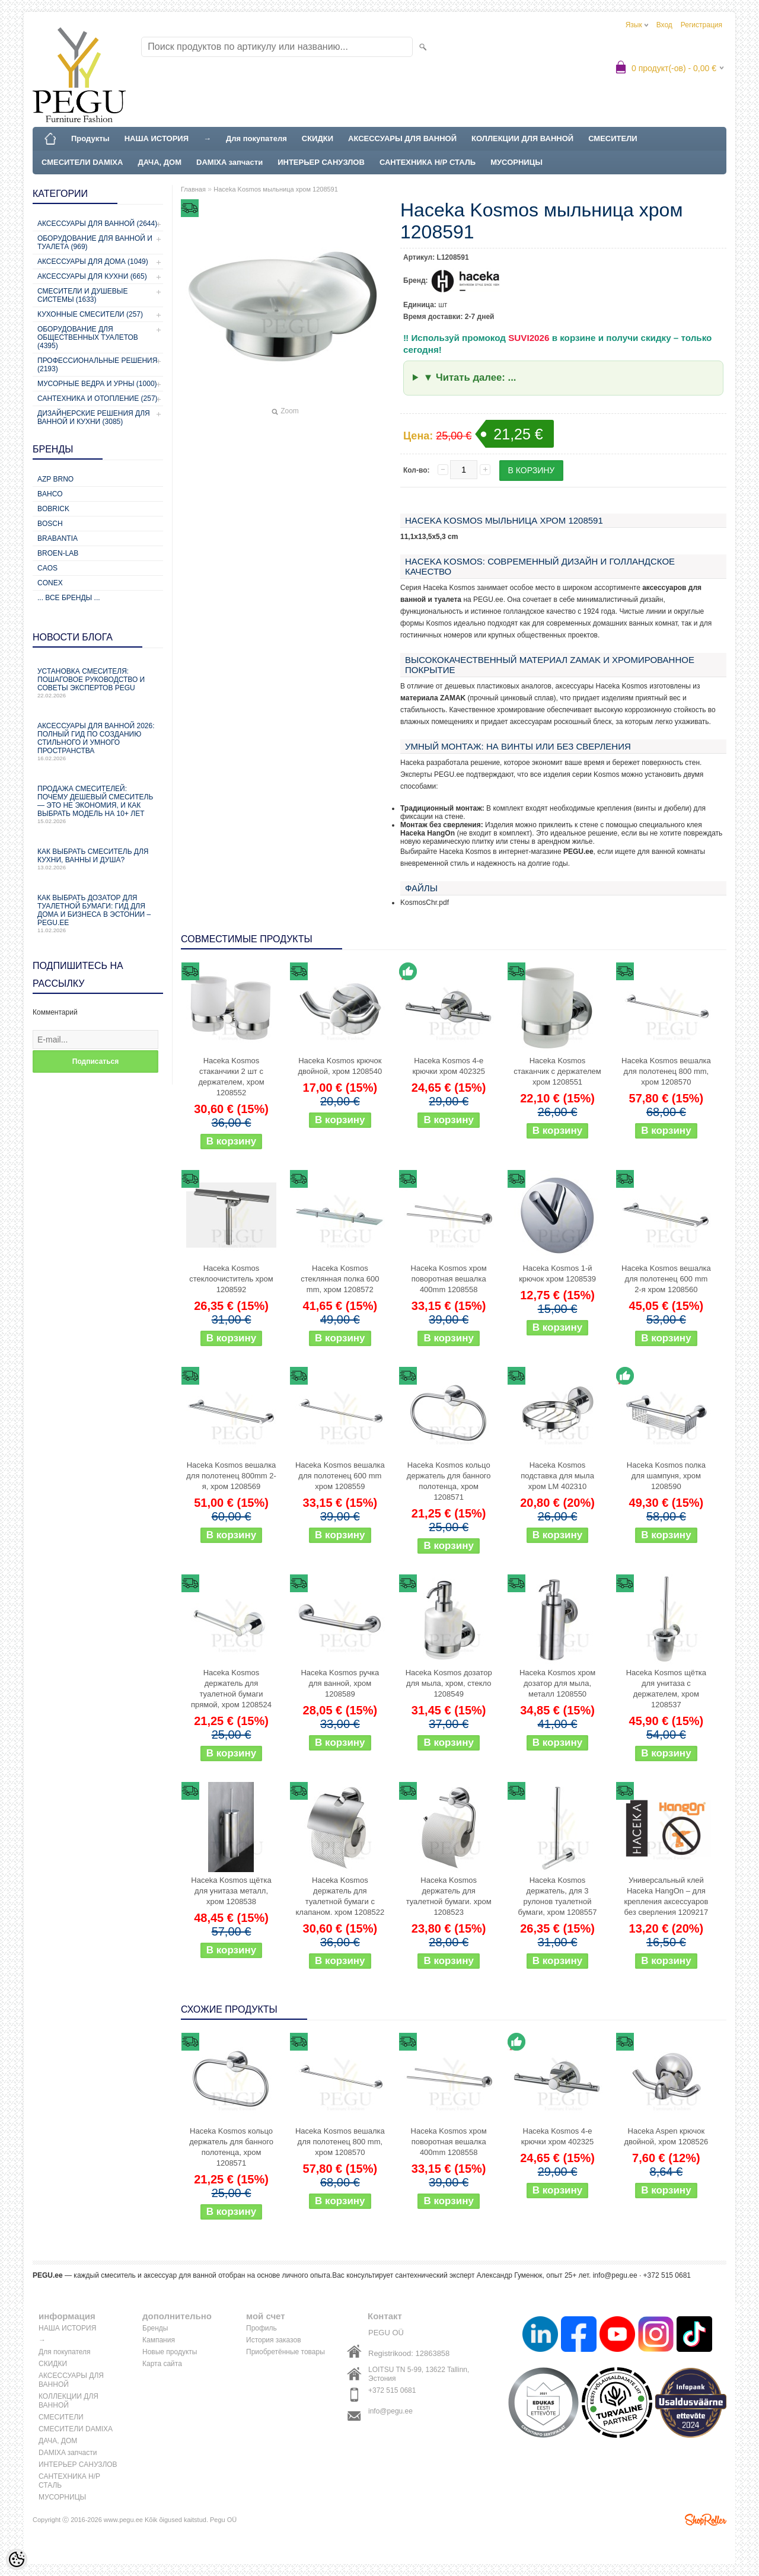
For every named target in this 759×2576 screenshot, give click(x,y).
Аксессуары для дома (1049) (92, 261)
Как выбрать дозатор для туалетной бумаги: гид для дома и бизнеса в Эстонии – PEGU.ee (97, 913)
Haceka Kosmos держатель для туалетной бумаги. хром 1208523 (449, 1896)
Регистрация (701, 25)
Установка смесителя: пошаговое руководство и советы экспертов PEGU (97, 683)
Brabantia (57, 538)
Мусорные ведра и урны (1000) (97, 384)
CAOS (47, 568)
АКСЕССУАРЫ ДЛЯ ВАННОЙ (402, 138)
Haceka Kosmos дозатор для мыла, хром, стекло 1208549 (449, 1683)
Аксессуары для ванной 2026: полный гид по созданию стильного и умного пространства (97, 741)
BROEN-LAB (57, 553)
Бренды (155, 2328)
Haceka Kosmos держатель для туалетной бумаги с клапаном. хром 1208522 (340, 1896)
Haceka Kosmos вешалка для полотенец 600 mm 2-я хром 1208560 (666, 1279)
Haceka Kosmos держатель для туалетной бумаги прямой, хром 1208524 (231, 1688)
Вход (664, 25)
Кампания (158, 2340)
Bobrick (53, 509)
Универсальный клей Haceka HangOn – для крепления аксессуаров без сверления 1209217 (666, 1896)
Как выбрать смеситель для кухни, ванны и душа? (97, 859)
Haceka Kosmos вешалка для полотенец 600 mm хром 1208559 (340, 1476)
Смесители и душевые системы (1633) (82, 295)
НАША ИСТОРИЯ (157, 138)
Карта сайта (162, 2364)
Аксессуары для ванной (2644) (97, 223)
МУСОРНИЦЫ (516, 162)
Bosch (50, 523)
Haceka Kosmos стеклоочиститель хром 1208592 (231, 1279)
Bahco (50, 494)
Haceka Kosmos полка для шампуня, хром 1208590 (666, 1476)
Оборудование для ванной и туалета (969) (94, 242)
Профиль (261, 2328)
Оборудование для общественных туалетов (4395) (87, 337)
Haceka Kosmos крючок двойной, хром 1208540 (340, 1066)
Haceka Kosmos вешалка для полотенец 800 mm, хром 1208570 (666, 1071)
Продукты (90, 138)
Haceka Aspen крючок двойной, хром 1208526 (666, 2136)
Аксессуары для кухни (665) (92, 276)
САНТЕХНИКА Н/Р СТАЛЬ (428, 162)
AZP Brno (55, 479)
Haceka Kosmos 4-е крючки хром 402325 (448, 1066)
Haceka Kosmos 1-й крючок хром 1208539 (557, 1273)
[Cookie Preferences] (16, 2559)
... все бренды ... (68, 598)
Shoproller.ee (705, 2520)
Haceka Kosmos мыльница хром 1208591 (275, 189)
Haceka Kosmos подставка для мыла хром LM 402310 (557, 1476)
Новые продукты (169, 2352)
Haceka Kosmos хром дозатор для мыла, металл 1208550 (557, 1683)
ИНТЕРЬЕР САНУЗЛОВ (321, 162)
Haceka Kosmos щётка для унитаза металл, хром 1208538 (231, 1891)
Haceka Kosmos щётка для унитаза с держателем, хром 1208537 (666, 1688)
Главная (193, 189)
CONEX (50, 583)
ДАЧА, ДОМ (159, 162)
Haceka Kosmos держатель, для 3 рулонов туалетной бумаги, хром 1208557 (557, 1896)
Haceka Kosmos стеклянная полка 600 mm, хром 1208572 (340, 1279)
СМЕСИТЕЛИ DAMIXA (82, 162)
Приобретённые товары (285, 2352)
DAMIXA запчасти (229, 162)
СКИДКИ (317, 138)
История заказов (273, 2340)
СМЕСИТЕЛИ (612, 138)
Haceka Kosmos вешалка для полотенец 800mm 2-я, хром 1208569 (231, 1476)
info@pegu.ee (615, 2275)
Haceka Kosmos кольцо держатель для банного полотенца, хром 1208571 (449, 1481)
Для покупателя (256, 138)
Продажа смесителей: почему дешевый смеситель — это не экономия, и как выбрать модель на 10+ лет (97, 804)
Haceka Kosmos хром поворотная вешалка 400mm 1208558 (449, 1279)
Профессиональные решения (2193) (97, 364)
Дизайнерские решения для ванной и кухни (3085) (93, 417)
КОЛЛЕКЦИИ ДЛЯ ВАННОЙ (522, 138)
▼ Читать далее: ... (469, 377)
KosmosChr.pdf (424, 902)
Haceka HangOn (427, 833)
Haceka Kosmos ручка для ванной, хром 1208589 (340, 1683)
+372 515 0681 (392, 2390)
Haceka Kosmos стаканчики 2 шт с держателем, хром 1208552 (231, 1076)
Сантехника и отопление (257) (97, 398)
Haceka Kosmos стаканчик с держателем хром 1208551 (557, 1071)
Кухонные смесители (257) (90, 314)
